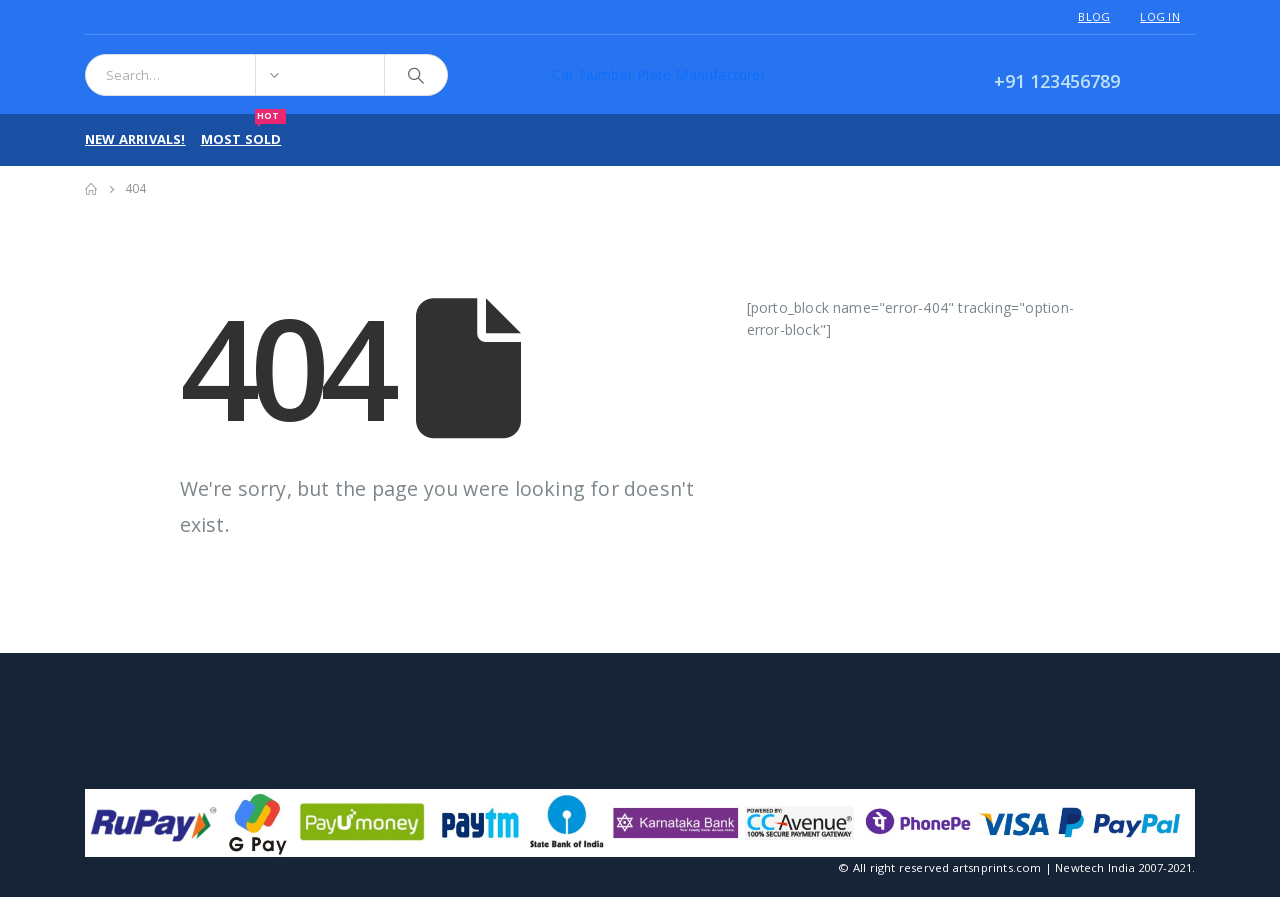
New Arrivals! (135, 139)
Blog (1094, 16)
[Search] (416, 75)
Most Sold (244, 131)
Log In (1160, 16)
